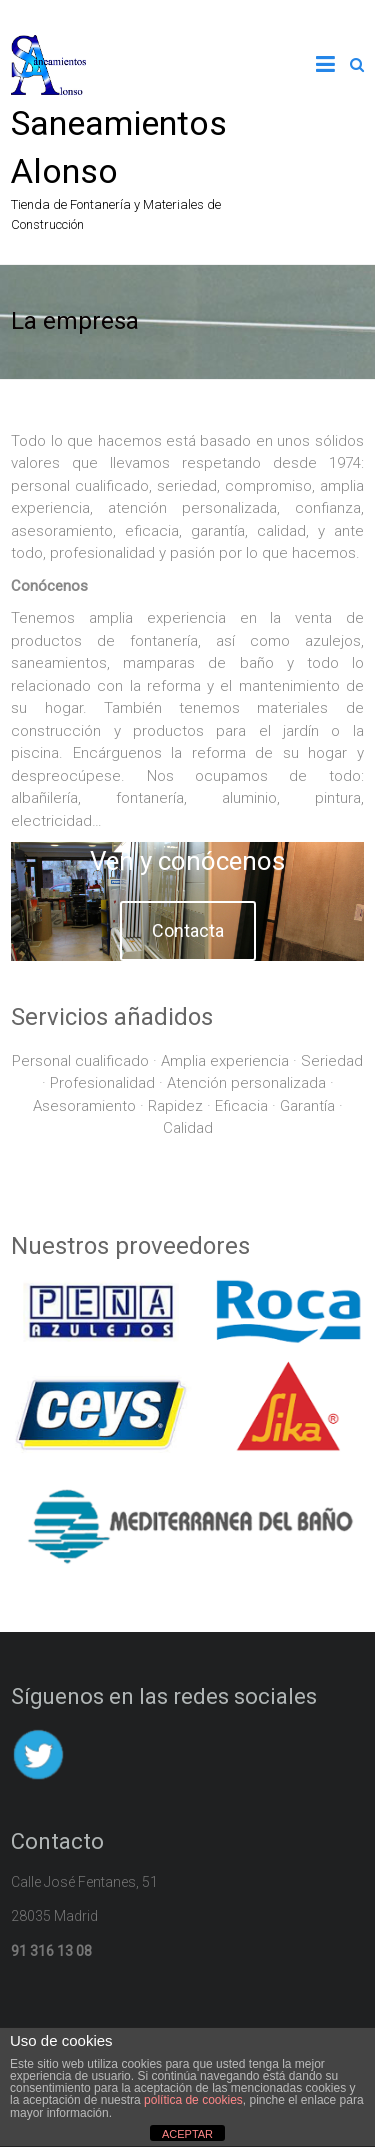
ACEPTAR (187, 2134)
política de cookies (193, 2100)
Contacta (188, 930)
